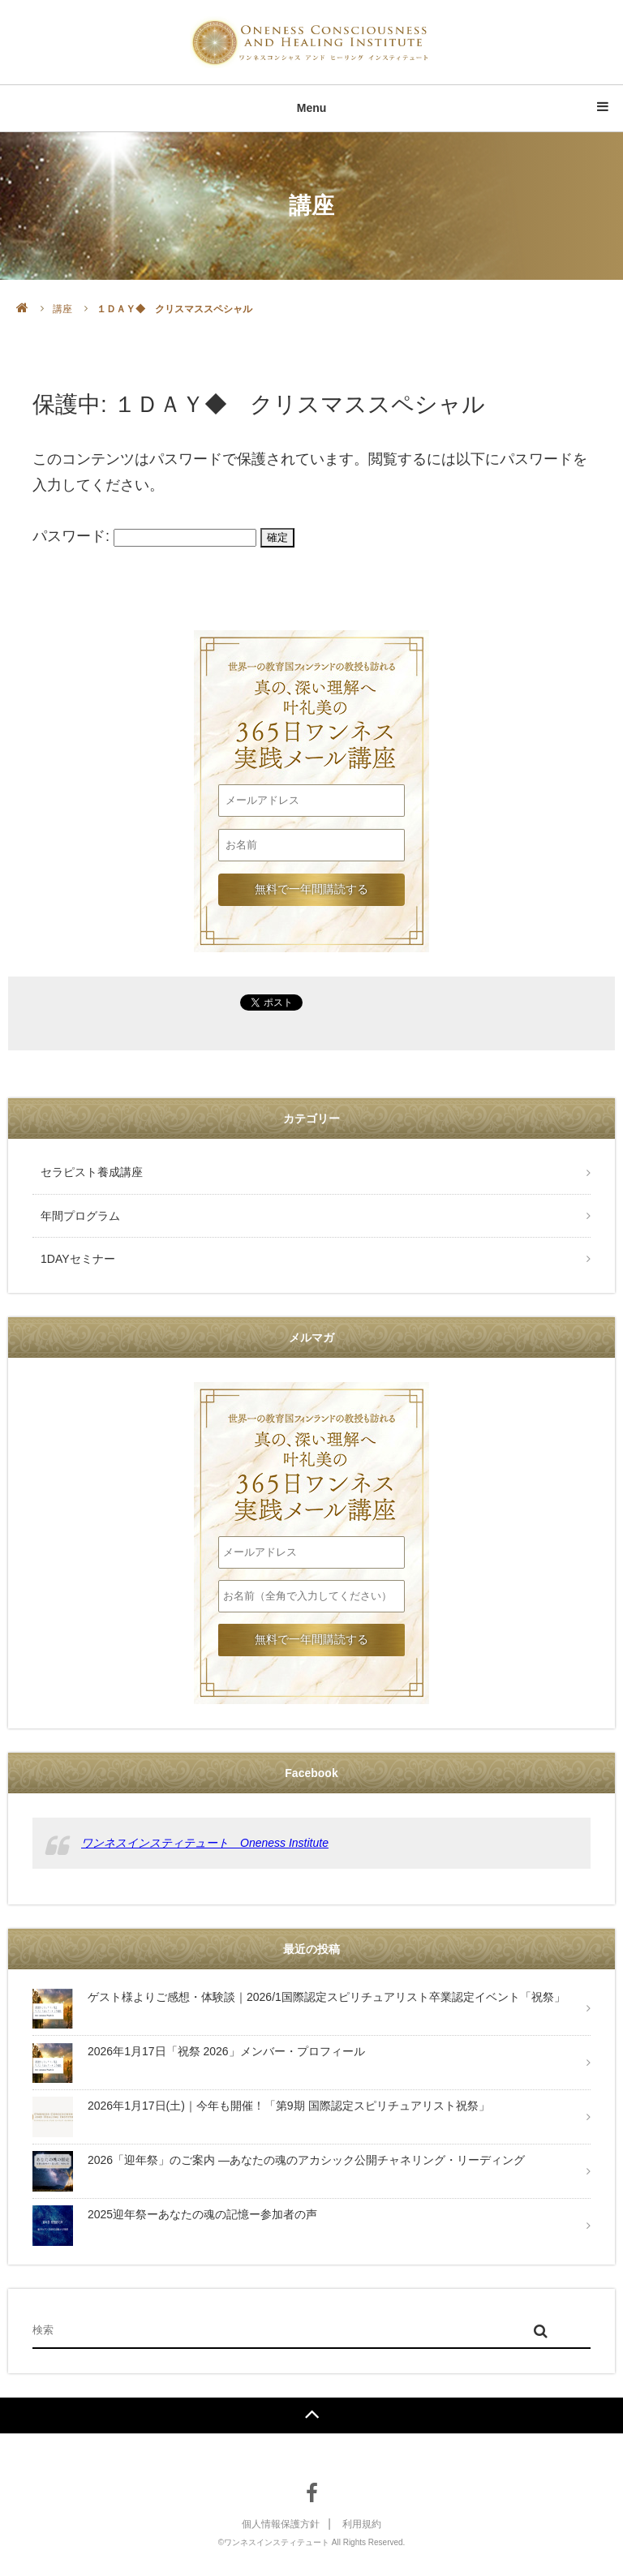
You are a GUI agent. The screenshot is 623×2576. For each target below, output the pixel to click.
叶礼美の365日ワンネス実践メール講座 (311, 683)
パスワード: (144, 535)
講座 (62, 309)
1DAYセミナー (78, 1258)
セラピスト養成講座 (92, 1172)
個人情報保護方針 (281, 2524)
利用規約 (361, 2524)
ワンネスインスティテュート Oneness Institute (205, 1842)
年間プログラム (80, 1215)
